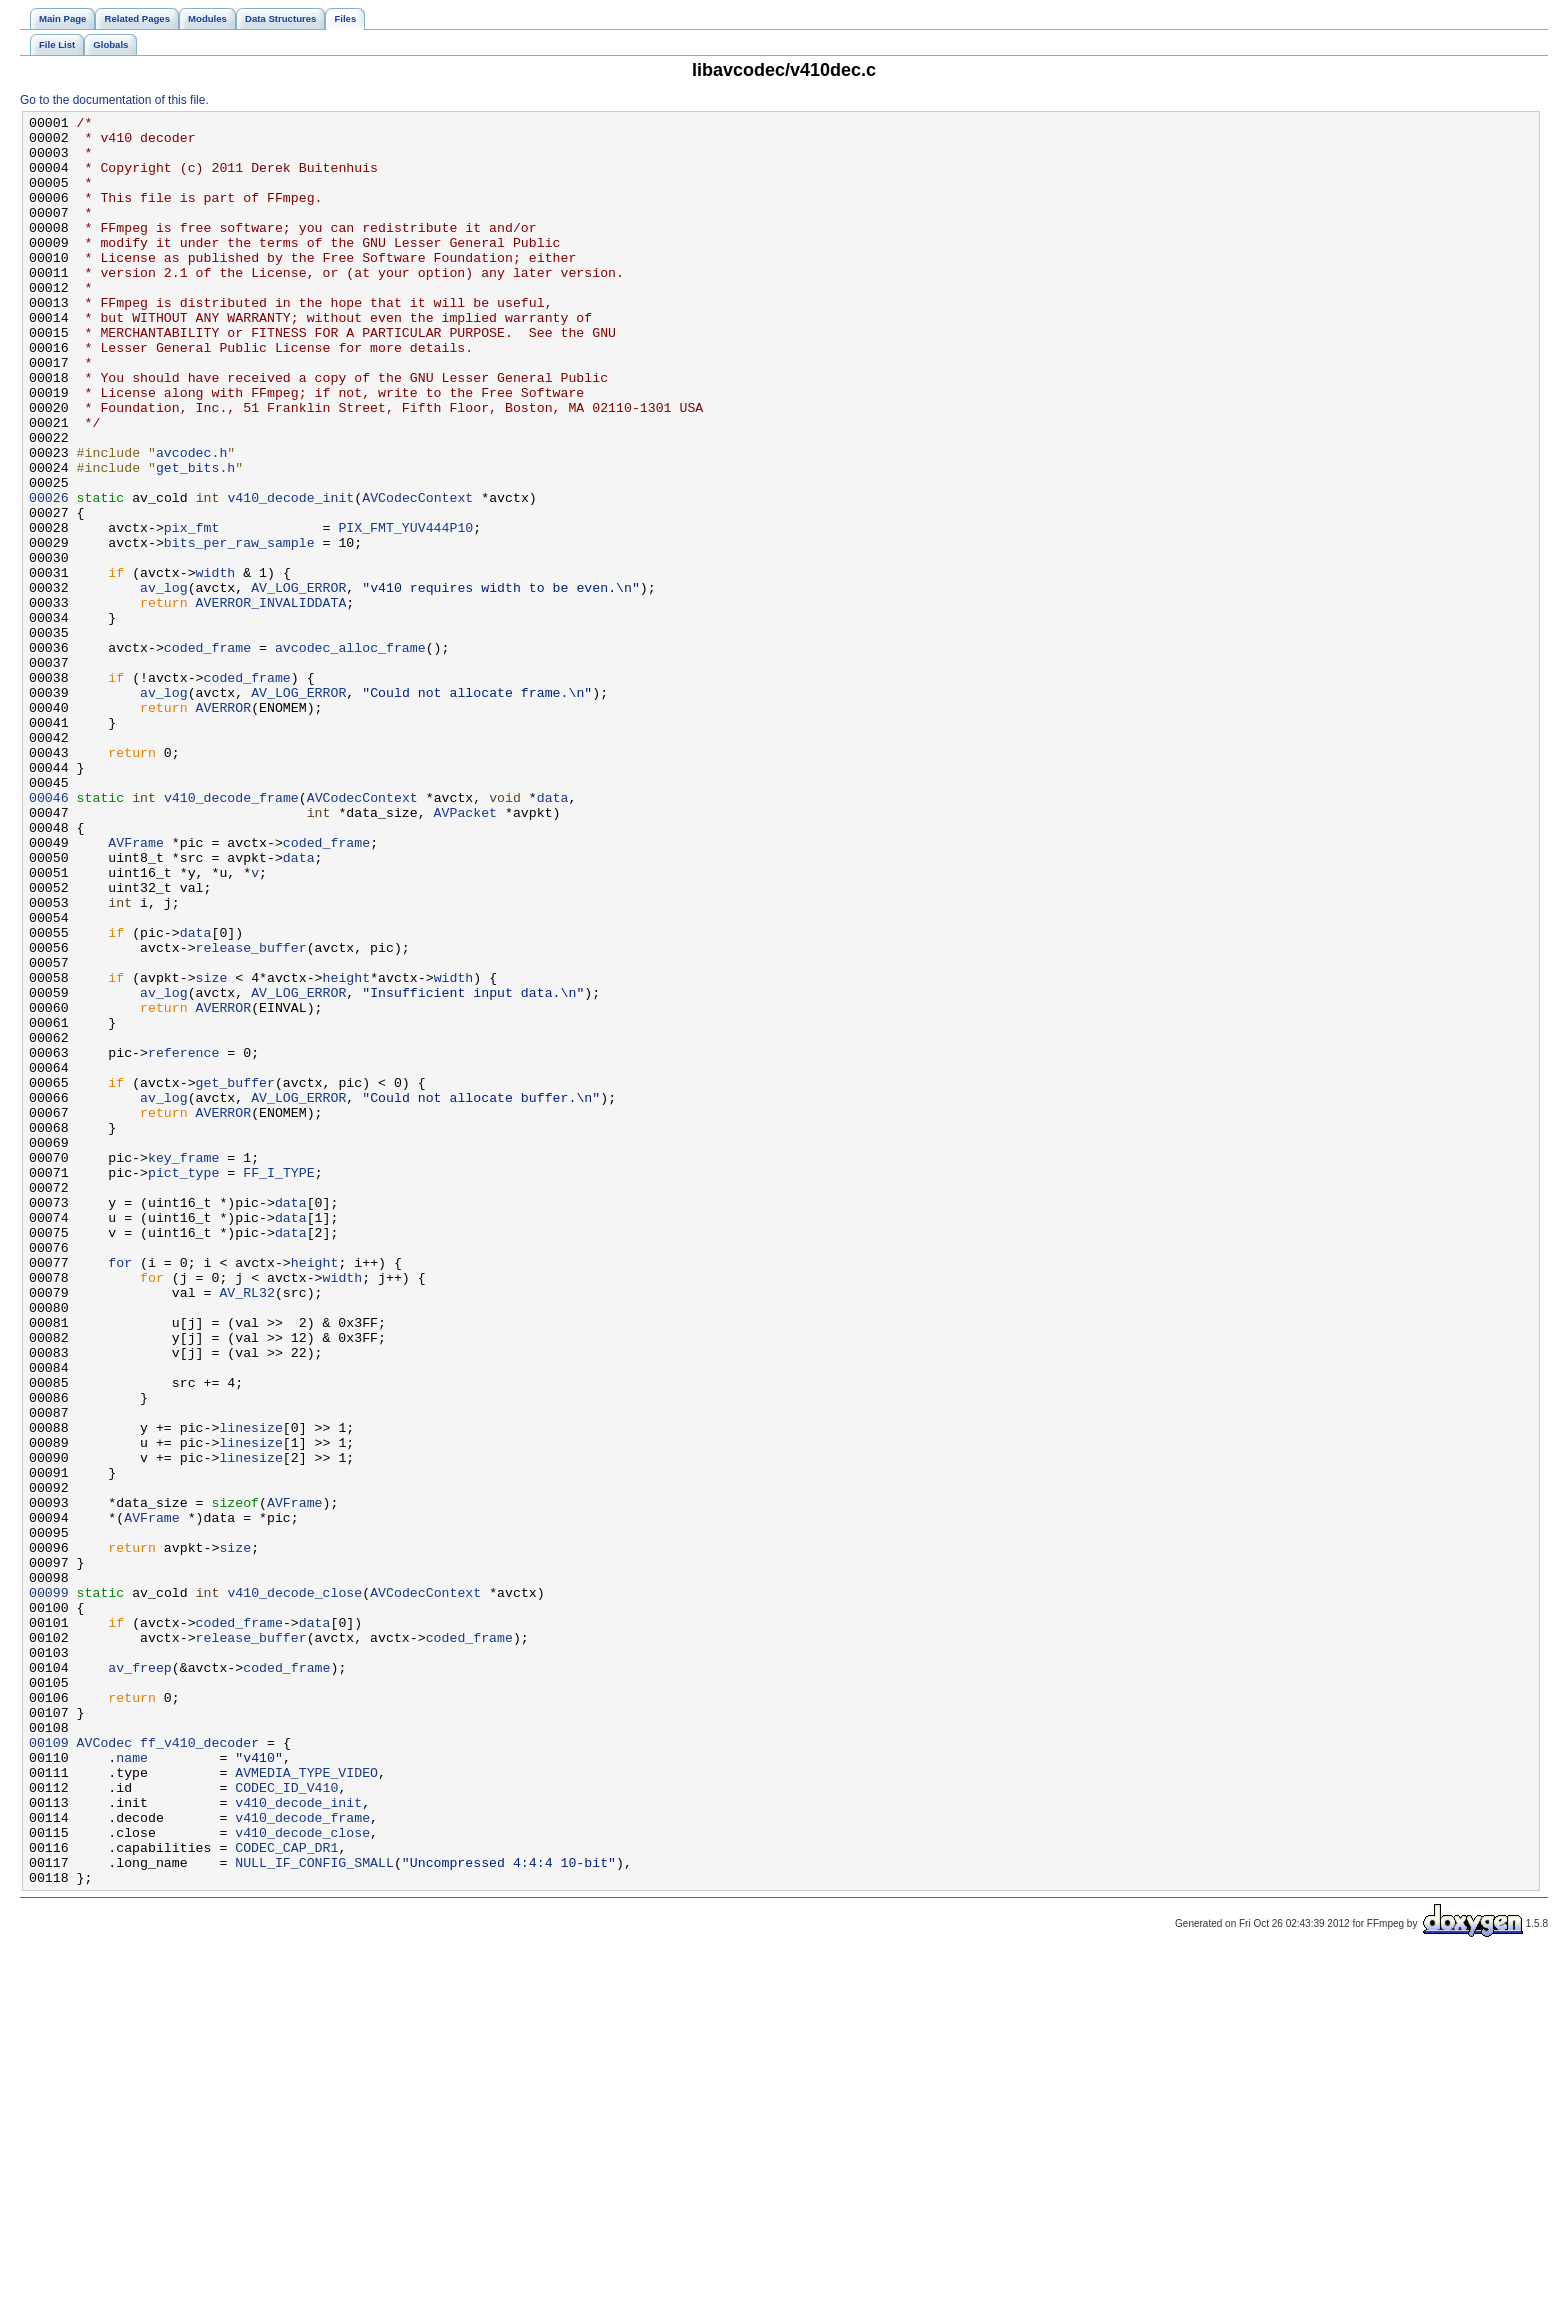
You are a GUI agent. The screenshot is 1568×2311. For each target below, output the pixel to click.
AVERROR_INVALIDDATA (271, 701)
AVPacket (465, 953)
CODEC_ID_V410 (286, 2123)
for (120, 1493)
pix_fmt (192, 611)
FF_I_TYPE (278, 1385)
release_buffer (251, 1115)
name (132, 2087)
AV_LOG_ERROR (298, 683)
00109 (49, 2069)
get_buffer (235, 1277)
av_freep (139, 1979)
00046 (49, 935)
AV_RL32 (247, 1529)
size (212, 1151)
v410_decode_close (294, 1889)
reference (183, 1241)
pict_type (183, 1385)
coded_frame (207, 755)
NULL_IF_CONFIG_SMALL (314, 2213)
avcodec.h (191, 521)
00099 (49, 1889)
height (347, 1151)
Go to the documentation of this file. (114, 100)
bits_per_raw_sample (239, 629)
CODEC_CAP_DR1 (286, 2195)
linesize (250, 1691)
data (553, 935)
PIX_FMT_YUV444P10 (405, 611)
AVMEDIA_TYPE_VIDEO (306, 2105)
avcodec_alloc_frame (350, 755)
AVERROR (224, 827)
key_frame (183, 1367)
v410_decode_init (290, 575)
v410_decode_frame (231, 935)
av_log (164, 683)
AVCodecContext (417, 575)
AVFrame (136, 989)
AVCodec (105, 2069)
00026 (49, 575)
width (216, 665)
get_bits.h (195, 539)
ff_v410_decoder (199, 2069)
